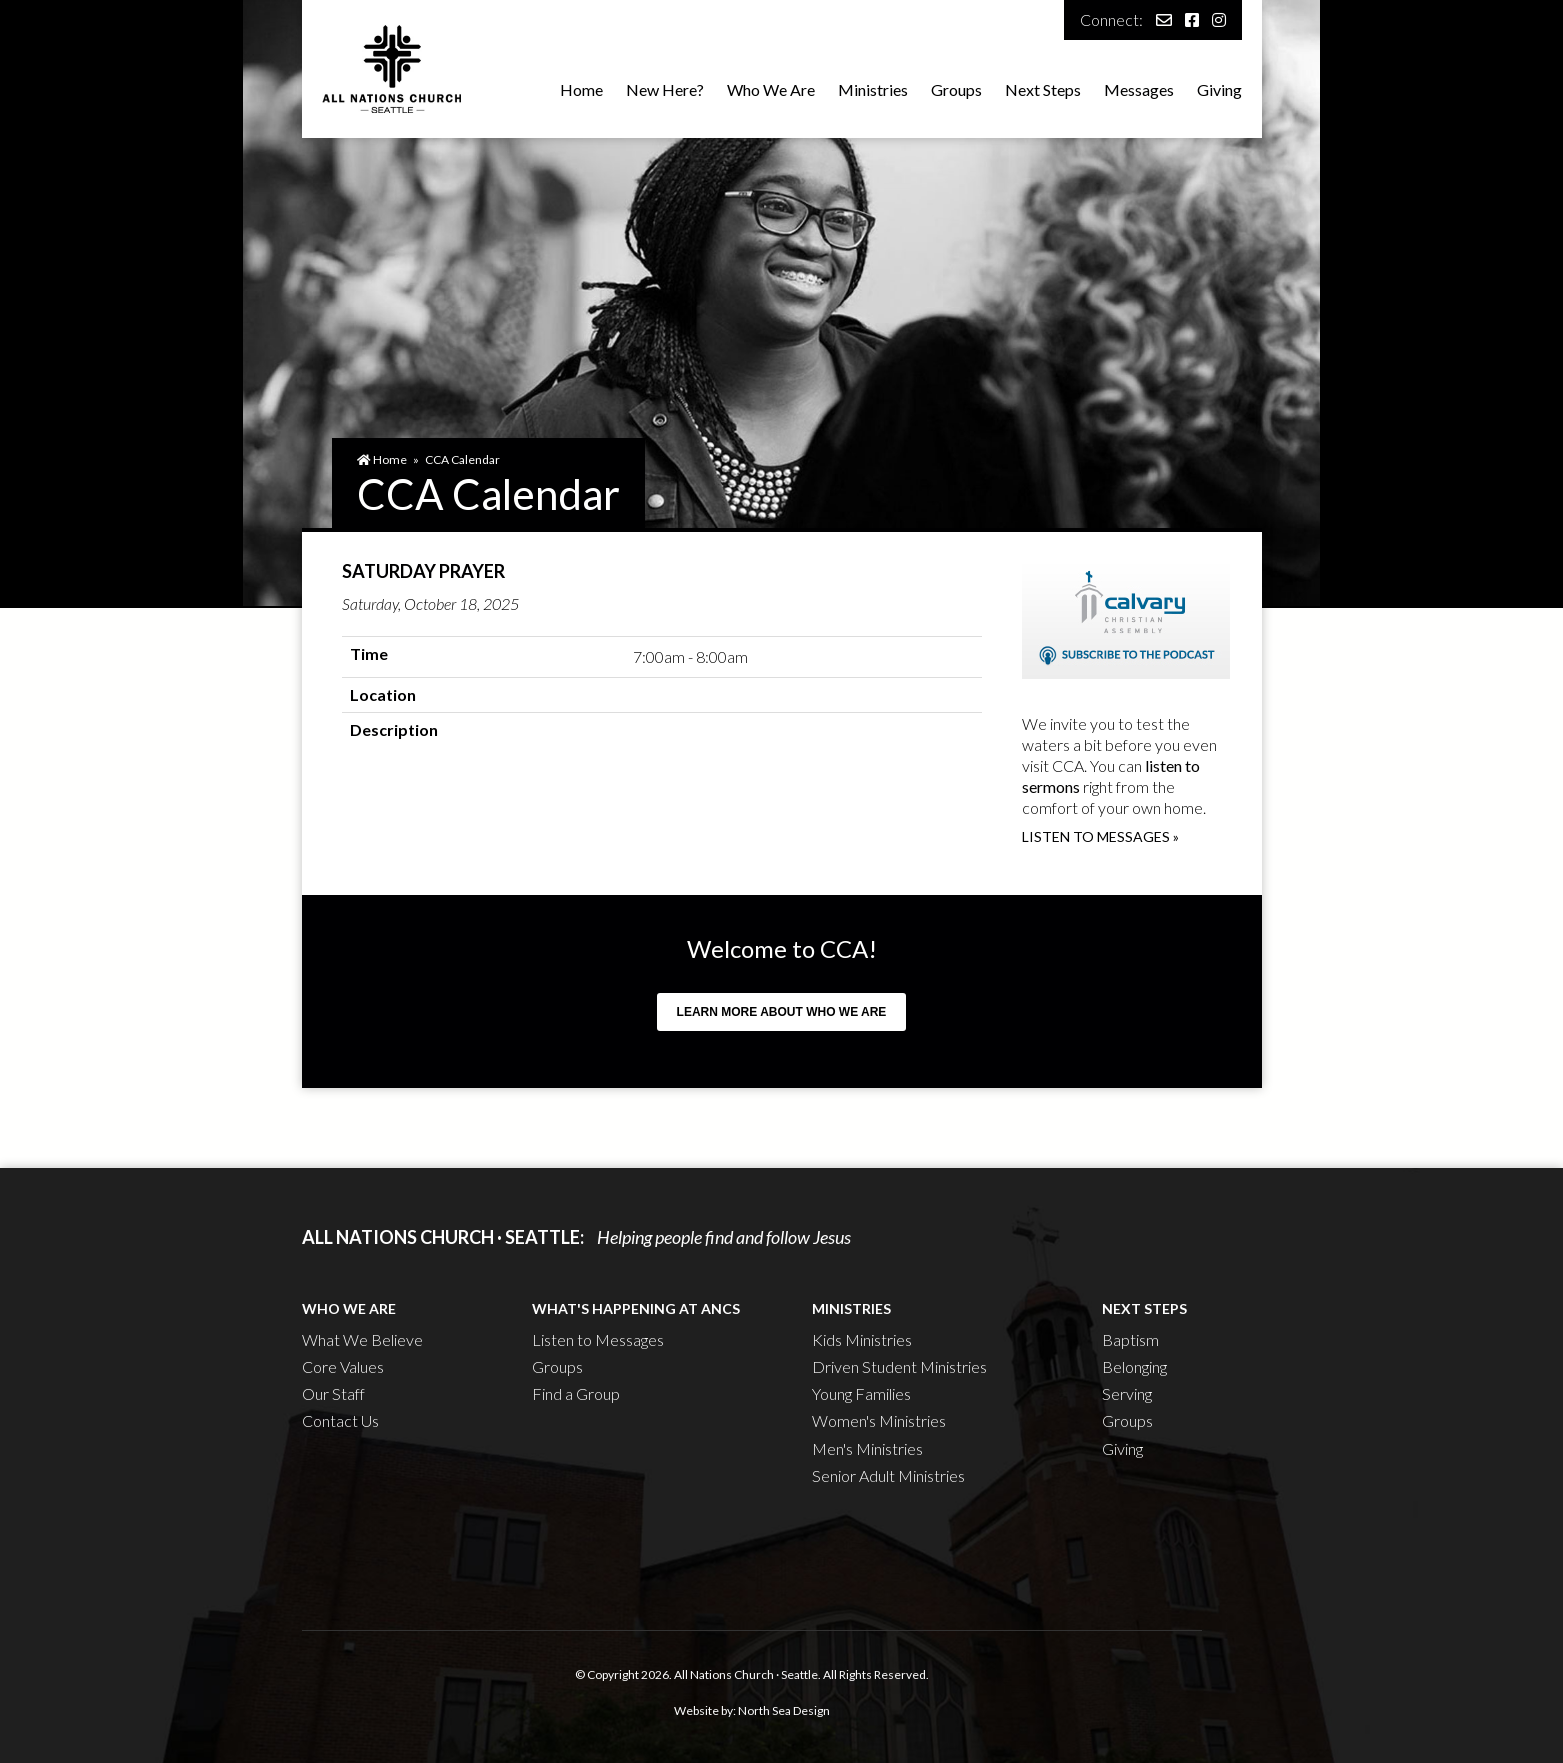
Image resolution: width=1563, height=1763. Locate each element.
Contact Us (340, 1420)
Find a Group (576, 1393)
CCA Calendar (462, 459)
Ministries (873, 89)
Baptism (1130, 1339)
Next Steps (1043, 89)
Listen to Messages (598, 1339)
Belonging (1134, 1366)
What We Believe (362, 1339)
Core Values (343, 1366)
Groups (956, 89)
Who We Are (771, 89)
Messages (1139, 89)
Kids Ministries (862, 1339)
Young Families (861, 1393)
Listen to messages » (1100, 836)
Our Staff (333, 1393)
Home (581, 89)
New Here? (665, 89)
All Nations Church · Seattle (746, 1674)
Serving (1127, 1393)
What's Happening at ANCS (636, 1308)
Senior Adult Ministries (888, 1475)
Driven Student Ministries (899, 1366)
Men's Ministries (867, 1448)
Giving (1219, 89)
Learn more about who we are (782, 1012)
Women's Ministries (879, 1420)
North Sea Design (784, 1710)
